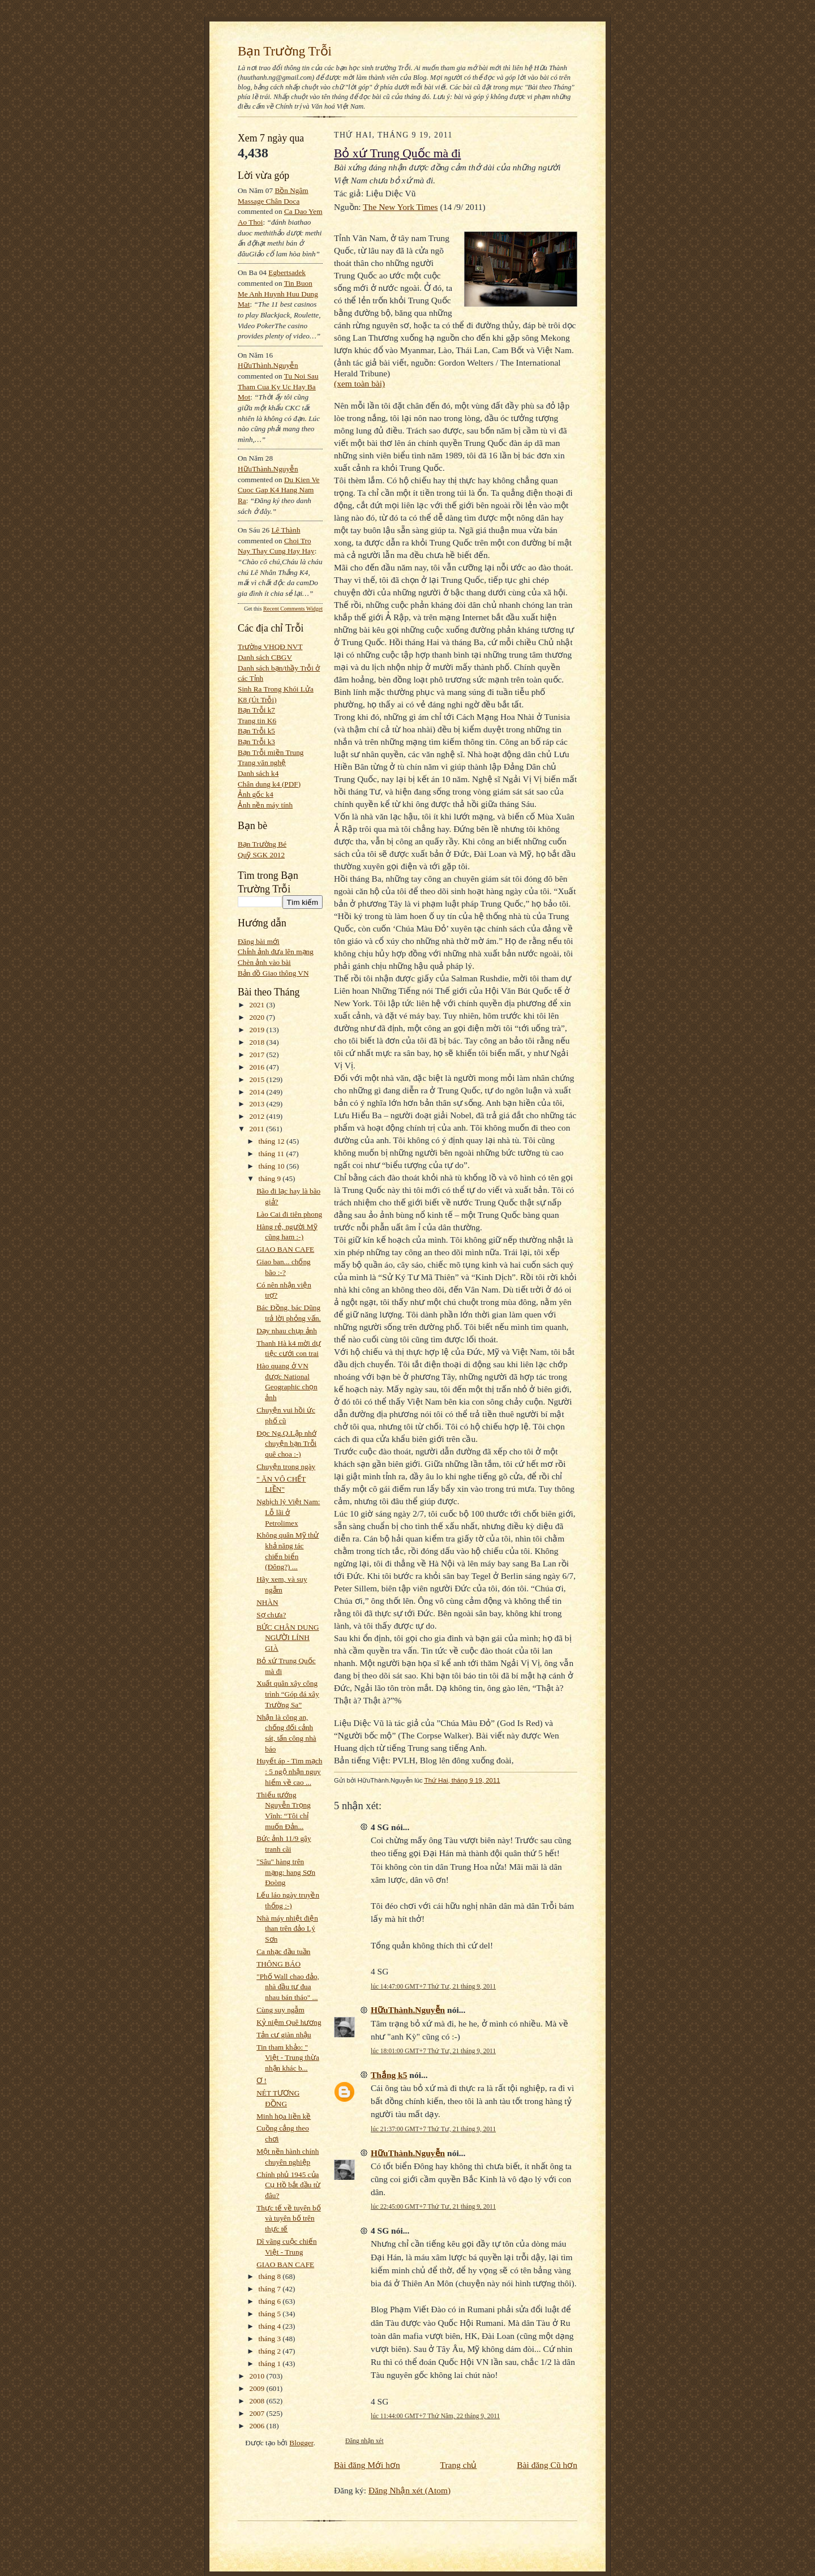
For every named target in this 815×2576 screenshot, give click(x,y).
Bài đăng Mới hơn (367, 2465)
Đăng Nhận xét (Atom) (409, 2490)
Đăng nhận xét (364, 2440)
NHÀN (267, 1602)
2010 (258, 2376)
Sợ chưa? (271, 1615)
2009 (258, 2388)
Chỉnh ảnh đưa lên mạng (276, 951)
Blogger (301, 2442)
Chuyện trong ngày (285, 1466)
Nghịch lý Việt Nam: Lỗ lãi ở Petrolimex (288, 1512)
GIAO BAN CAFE (285, 1249)
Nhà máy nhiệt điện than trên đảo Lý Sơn (287, 1928)
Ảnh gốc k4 (255, 794)
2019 (258, 1029)
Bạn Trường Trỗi (285, 51)
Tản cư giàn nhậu (283, 2034)
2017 (258, 1054)
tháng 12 (273, 1141)
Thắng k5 (389, 2075)
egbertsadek (287, 272)
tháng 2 (271, 2351)
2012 (258, 1116)
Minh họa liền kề (283, 2116)
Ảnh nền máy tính (265, 805)
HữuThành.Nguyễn (268, 365)
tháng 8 (271, 2276)
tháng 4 (271, 2326)
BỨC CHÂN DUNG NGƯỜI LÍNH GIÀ (287, 1637)
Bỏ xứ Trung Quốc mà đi (397, 153)
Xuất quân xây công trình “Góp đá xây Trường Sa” (287, 1693)
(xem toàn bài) (359, 383)
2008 (258, 2401)
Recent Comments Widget (293, 609)
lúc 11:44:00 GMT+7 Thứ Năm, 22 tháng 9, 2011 (435, 2415)
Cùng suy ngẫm (280, 2010)
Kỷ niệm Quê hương (288, 2022)
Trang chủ (458, 2465)
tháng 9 (271, 1178)
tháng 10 (273, 1166)
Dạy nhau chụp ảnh (286, 1330)
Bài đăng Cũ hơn (547, 2465)
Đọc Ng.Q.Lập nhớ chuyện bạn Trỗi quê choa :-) (286, 1443)
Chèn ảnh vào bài (264, 962)
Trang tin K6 (257, 720)
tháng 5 (271, 2313)
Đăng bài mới (259, 941)
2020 (258, 1017)
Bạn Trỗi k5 (256, 731)
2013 (258, 1104)
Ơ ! (261, 2080)
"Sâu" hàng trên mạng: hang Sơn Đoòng (285, 1872)
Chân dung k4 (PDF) (269, 784)
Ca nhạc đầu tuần (283, 1951)
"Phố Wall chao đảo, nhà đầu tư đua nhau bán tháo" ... (287, 1987)
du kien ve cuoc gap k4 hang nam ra (279, 490)
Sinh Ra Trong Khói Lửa (276, 689)
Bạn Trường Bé (262, 844)
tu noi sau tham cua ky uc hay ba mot (278, 386)
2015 (258, 1079)
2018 (258, 1042)
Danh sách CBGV (265, 657)
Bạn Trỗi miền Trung (271, 752)
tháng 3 (271, 2338)
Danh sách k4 (258, 773)
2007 (258, 2413)
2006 (258, 2426)
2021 (258, 1005)
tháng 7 (271, 2289)
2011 (258, 1128)
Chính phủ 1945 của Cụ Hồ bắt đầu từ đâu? (288, 2185)
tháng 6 (271, 2301)
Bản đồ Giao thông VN (273, 973)
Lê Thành (285, 530)
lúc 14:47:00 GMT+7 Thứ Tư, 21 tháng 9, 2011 (433, 1986)
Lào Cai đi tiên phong (289, 1214)
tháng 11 (272, 1153)
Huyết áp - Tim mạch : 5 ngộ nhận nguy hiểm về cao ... (289, 1771)
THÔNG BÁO (278, 1964)
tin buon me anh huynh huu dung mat (278, 293)
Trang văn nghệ (262, 762)
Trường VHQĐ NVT (270, 646)
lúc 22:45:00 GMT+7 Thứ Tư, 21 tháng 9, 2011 (433, 2206)
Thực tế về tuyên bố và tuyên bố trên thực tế (288, 2218)
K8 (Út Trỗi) (257, 699)
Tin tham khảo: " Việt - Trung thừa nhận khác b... (287, 2057)
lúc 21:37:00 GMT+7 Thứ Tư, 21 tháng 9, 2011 (433, 2129)
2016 (258, 1067)
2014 (258, 1092)
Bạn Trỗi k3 (256, 741)
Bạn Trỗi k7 (256, 710)
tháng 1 (271, 2363)
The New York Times (400, 207)
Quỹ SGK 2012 (261, 855)
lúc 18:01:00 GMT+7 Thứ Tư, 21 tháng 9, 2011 (433, 2050)
